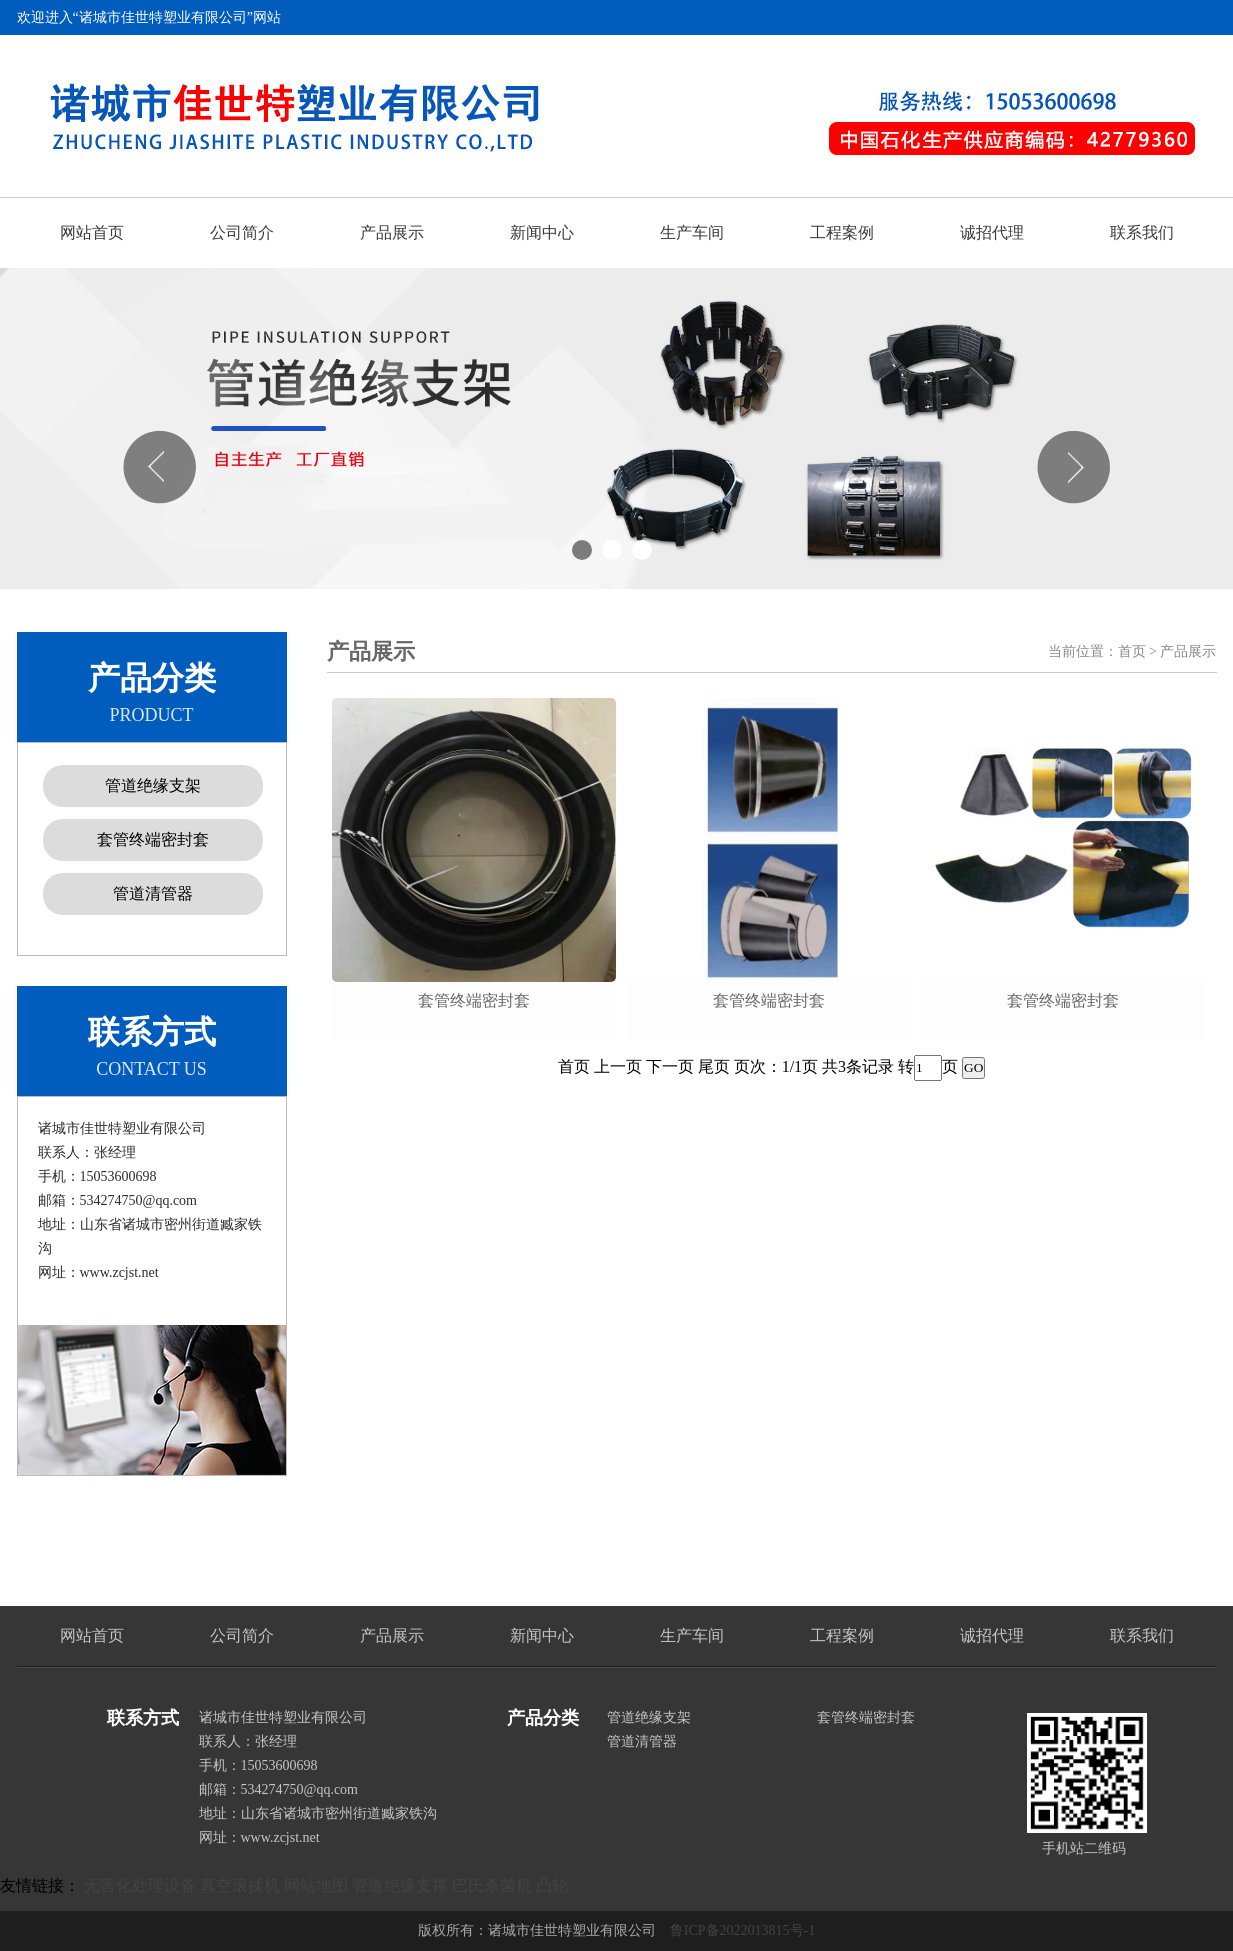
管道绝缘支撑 (400, 1885)
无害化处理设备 (140, 1885)
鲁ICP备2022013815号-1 (742, 1930)
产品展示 (392, 232)
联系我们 (1142, 232)
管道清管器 (153, 893)
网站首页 (92, 232)
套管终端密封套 (153, 839)
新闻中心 (542, 232)
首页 (1132, 651)
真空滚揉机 (240, 1885)
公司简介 (242, 232)
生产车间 (692, 232)
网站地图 (316, 1885)
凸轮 (552, 1885)
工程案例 (842, 232)
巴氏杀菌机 (492, 1885)
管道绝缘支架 (153, 785)
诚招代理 (992, 232)
